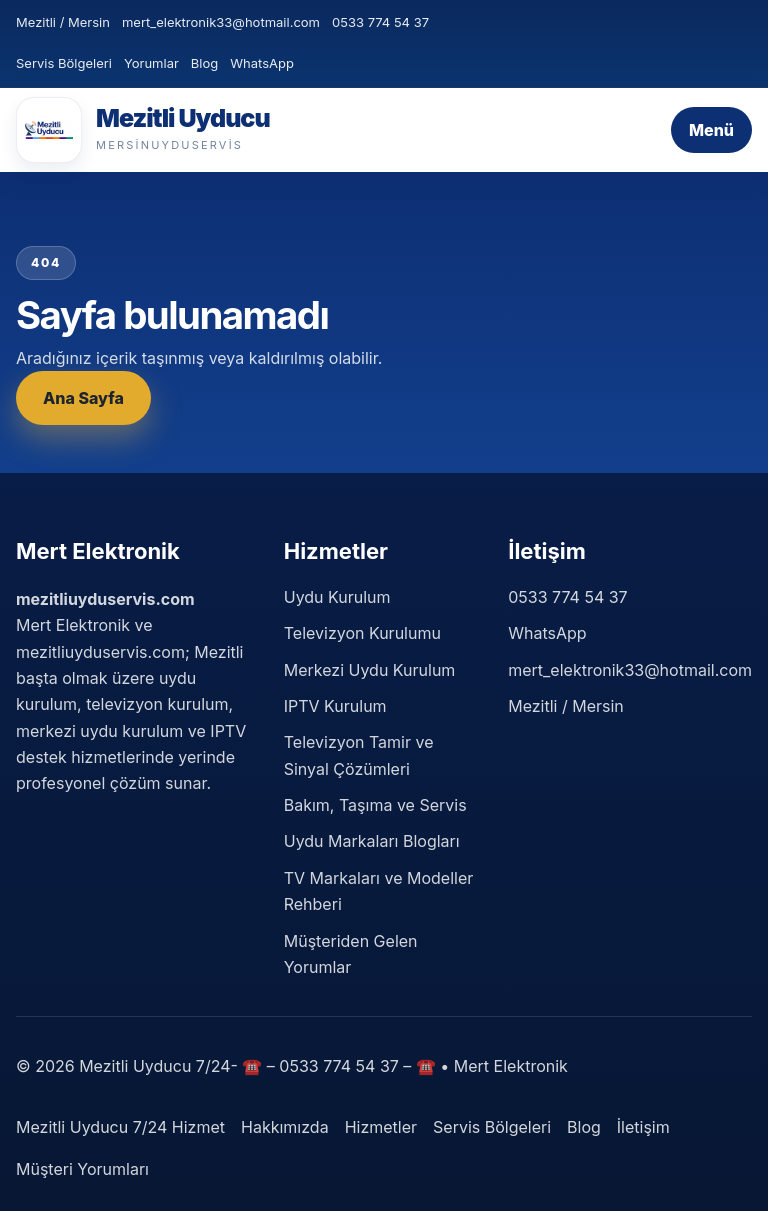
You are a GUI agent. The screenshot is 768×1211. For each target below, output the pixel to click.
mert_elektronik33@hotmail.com (221, 22)
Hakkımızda (285, 1127)
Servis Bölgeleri (64, 63)
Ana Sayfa (83, 398)
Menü (711, 130)
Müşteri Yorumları (82, 1169)
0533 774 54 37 (380, 22)
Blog (204, 63)
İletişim (643, 1127)
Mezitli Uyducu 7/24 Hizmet (120, 1127)
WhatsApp (262, 63)
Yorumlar (151, 63)
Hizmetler (381, 1127)
